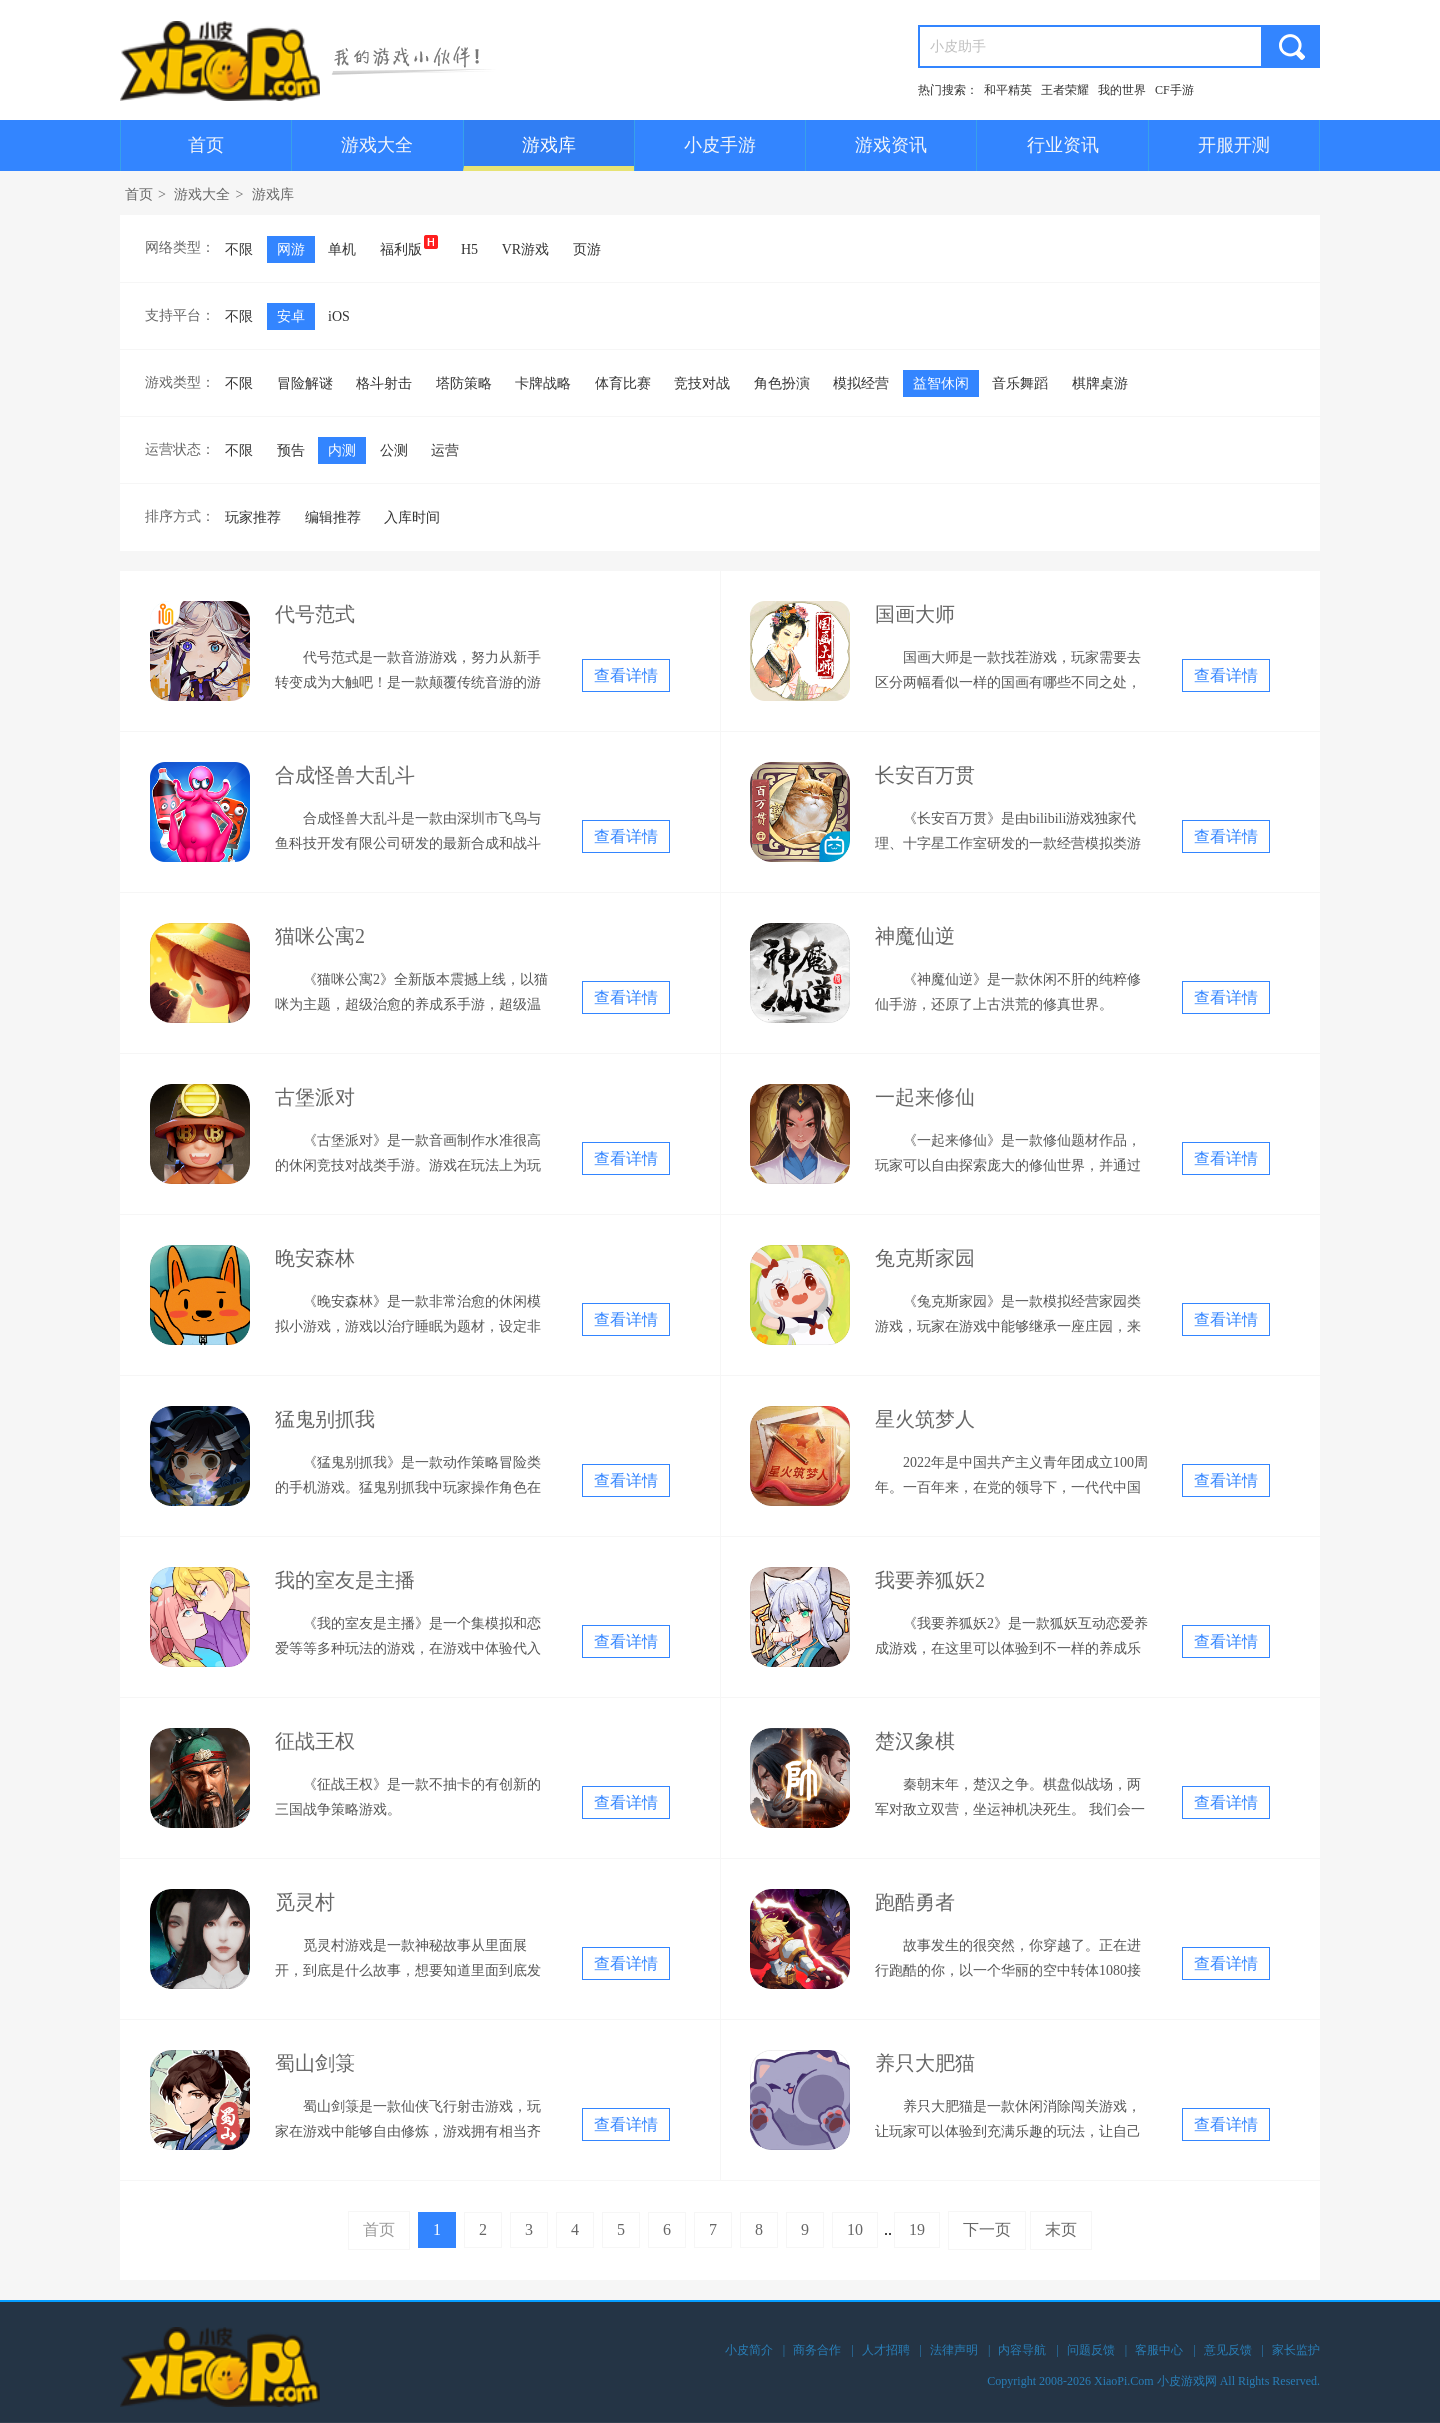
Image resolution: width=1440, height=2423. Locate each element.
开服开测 (1234, 145)
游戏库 (549, 145)
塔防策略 (464, 383)
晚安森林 (315, 1258)
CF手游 (1174, 90)
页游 (587, 249)
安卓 (291, 316)
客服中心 (1159, 2350)
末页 (1061, 2229)
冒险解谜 (305, 383)
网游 (291, 249)
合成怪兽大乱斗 (345, 775)
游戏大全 (377, 145)
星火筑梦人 (925, 1419)
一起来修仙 (925, 1097)
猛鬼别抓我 (325, 1419)
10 (855, 2229)
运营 (445, 450)
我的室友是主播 (345, 1580)
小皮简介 (749, 2350)
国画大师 (915, 614)
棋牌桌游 (1100, 383)
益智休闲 (941, 383)
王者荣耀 (1065, 90)
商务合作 (817, 2350)
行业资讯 (1063, 145)
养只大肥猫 (925, 2063)
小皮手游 (720, 145)
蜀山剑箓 (315, 2063)
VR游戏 (525, 249)
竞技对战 (702, 383)
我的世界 (1122, 90)
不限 (239, 249)
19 (917, 2229)
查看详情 (626, 675)
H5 (469, 249)
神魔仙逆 (915, 936)
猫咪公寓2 (320, 936)
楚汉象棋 (915, 1741)
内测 (342, 450)
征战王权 (315, 1741)
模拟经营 (861, 383)
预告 (291, 450)
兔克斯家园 (925, 1258)
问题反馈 (1091, 2350)
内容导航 (1022, 2350)
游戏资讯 (891, 145)
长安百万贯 (925, 775)
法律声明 (954, 2350)
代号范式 (315, 614)
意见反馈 (1228, 2350)
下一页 (987, 2229)
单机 (342, 249)
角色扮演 (782, 383)
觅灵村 (305, 1902)
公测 (394, 450)
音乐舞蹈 (1020, 383)
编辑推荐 (333, 517)
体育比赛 (623, 383)
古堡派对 (315, 1097)
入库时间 (412, 517)
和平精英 (1008, 90)
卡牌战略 (543, 383)
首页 (206, 145)
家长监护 (1296, 2350)
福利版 (409, 246)
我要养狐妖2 (930, 1580)
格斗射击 (384, 383)
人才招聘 (886, 2350)
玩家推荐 (253, 517)
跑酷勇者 (915, 1902)
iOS (339, 316)
